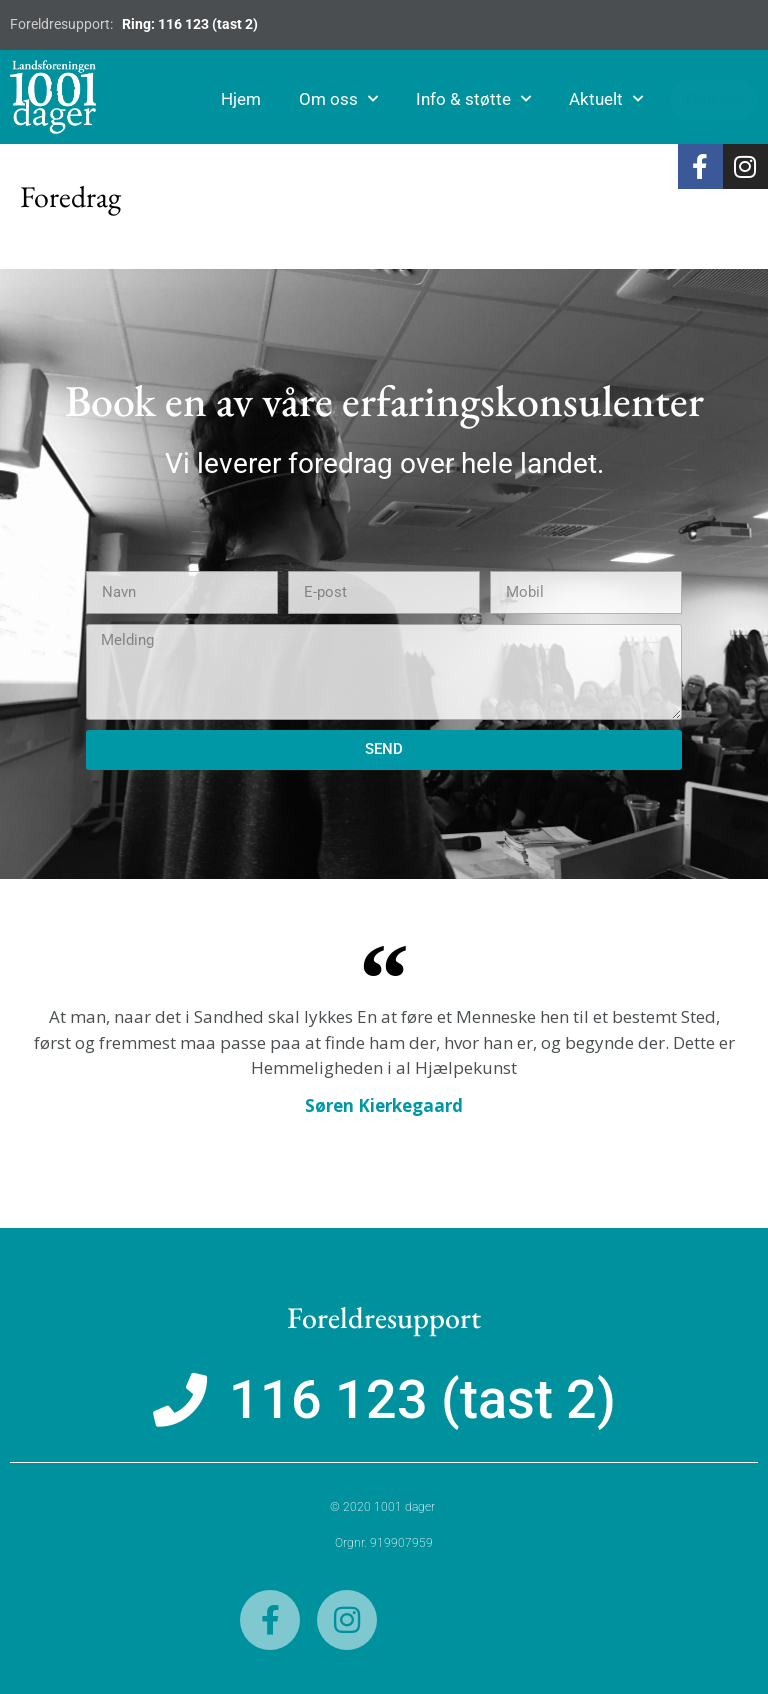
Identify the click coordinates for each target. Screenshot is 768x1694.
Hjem (245, 99)
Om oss (342, 99)
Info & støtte (477, 99)
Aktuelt (610, 99)
